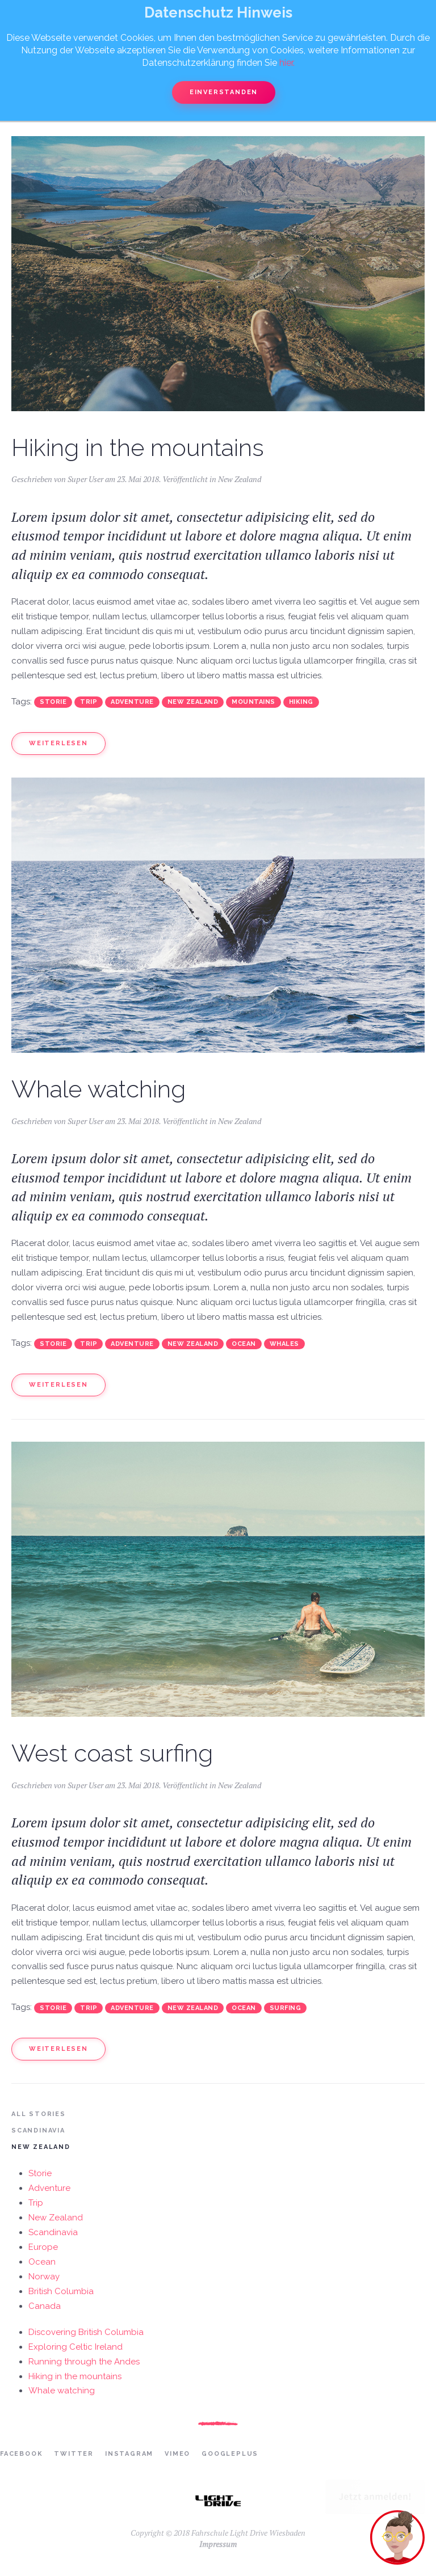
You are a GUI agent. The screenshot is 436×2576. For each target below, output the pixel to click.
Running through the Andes (84, 2362)
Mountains (253, 702)
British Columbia (61, 2291)
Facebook (21, 2453)
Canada (44, 2306)
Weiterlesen (58, 743)
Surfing (285, 2008)
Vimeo (177, 2453)
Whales (284, 1344)
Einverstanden (224, 92)
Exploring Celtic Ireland (75, 2347)
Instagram (129, 2453)
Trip (88, 702)
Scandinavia (38, 2130)
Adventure (132, 702)
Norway (44, 2276)
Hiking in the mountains (137, 448)
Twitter (74, 2453)
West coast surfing (112, 1753)
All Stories (38, 2114)
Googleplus (230, 2453)
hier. (287, 62)
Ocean (244, 1344)
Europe (43, 2247)
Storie (53, 702)
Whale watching (98, 1089)
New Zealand (239, 479)
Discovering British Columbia (86, 2332)
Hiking (301, 702)
